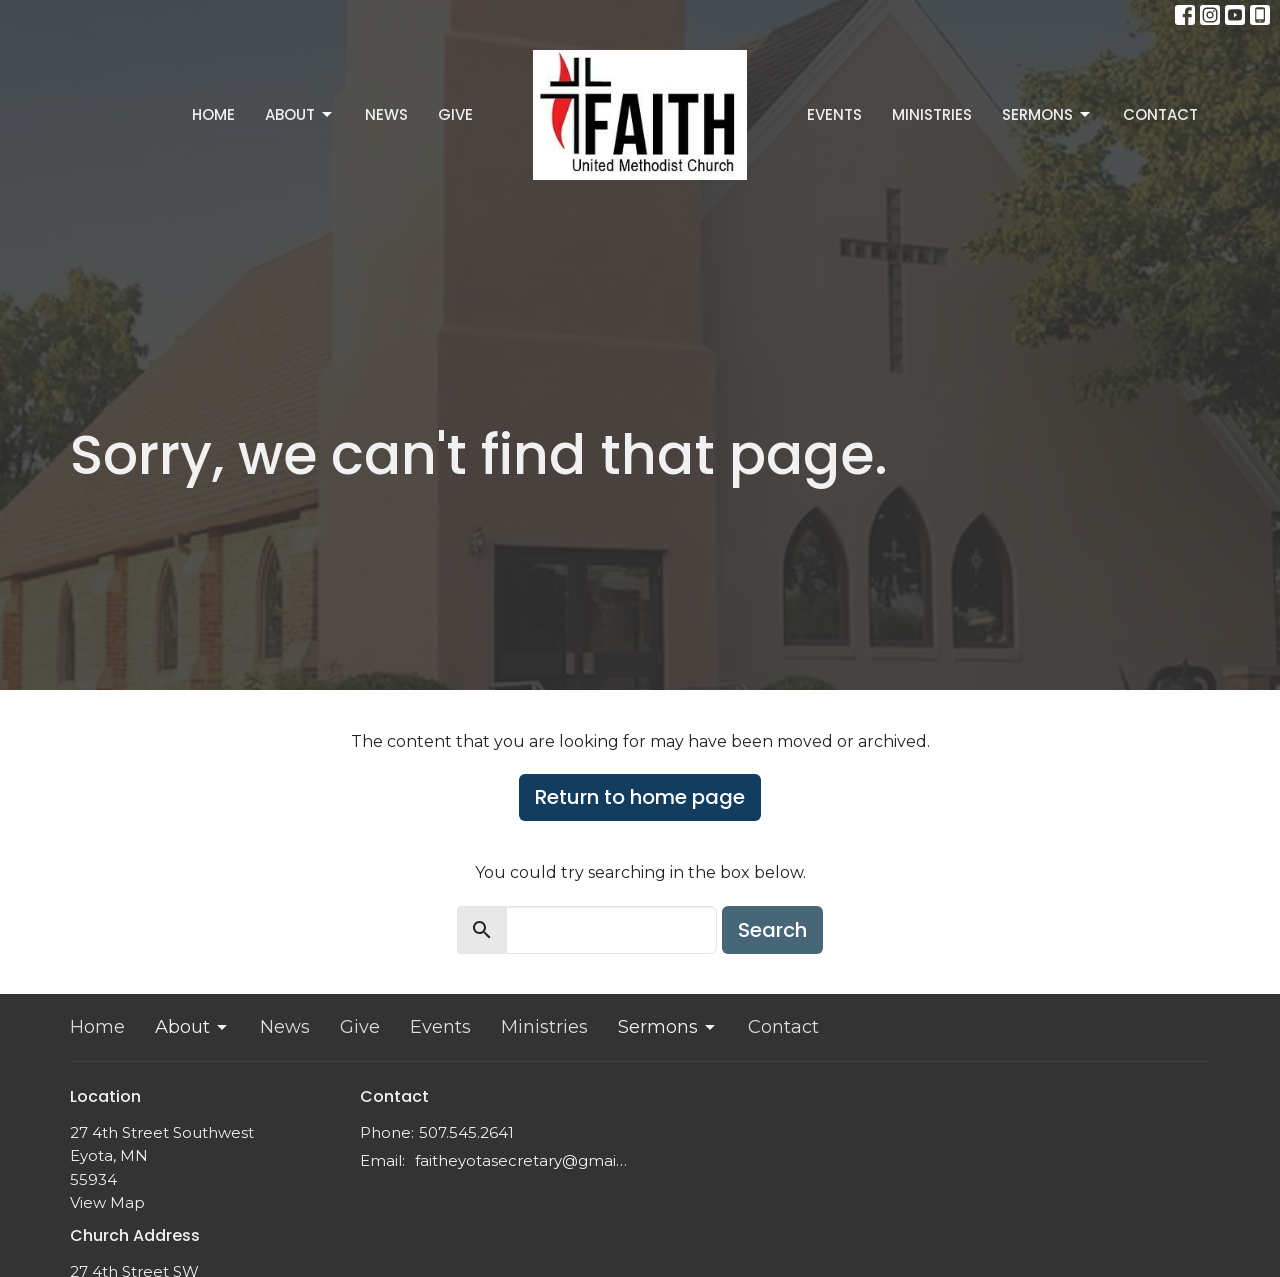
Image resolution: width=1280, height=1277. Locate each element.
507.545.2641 (466, 1132)
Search (772, 930)
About (300, 114)
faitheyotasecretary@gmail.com (522, 1160)
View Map (107, 1202)
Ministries (932, 114)
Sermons (1047, 114)
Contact (1160, 114)
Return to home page (640, 797)
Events (834, 114)
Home (213, 114)
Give (455, 114)
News (386, 114)
